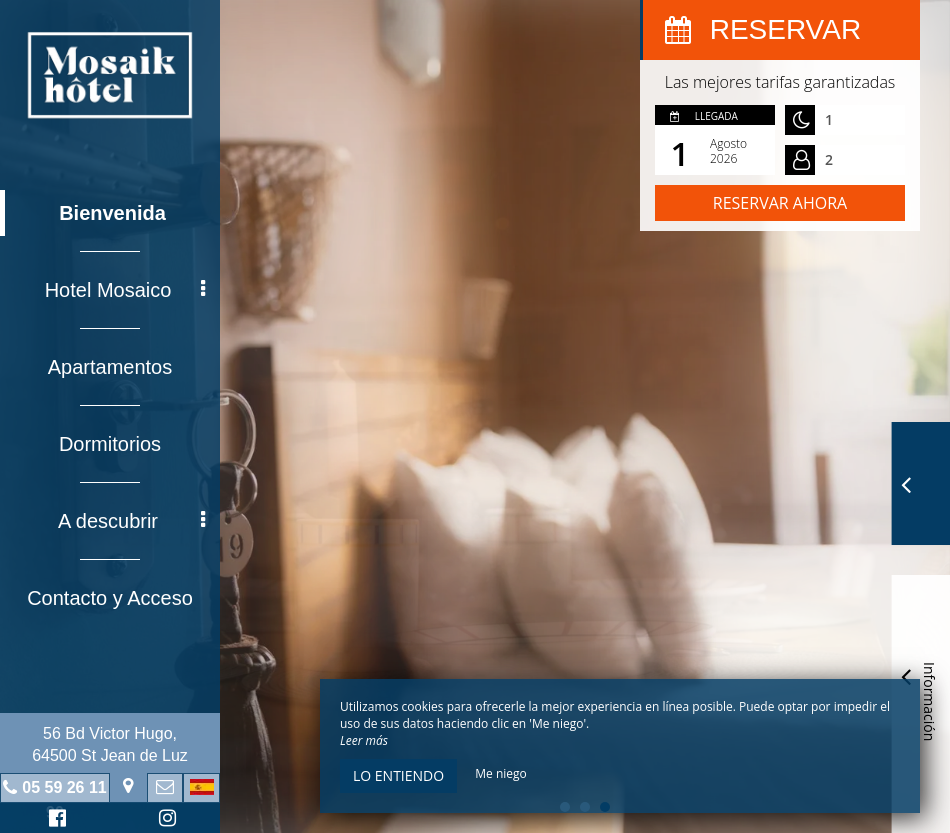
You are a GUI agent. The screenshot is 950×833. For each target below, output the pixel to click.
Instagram (164, 820)
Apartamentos (110, 367)
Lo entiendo (398, 775)
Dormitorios (110, 444)
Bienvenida (112, 213)
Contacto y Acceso (110, 598)
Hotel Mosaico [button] (125, 290)
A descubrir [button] (131, 521)
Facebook (54, 820)
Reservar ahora (780, 203)
